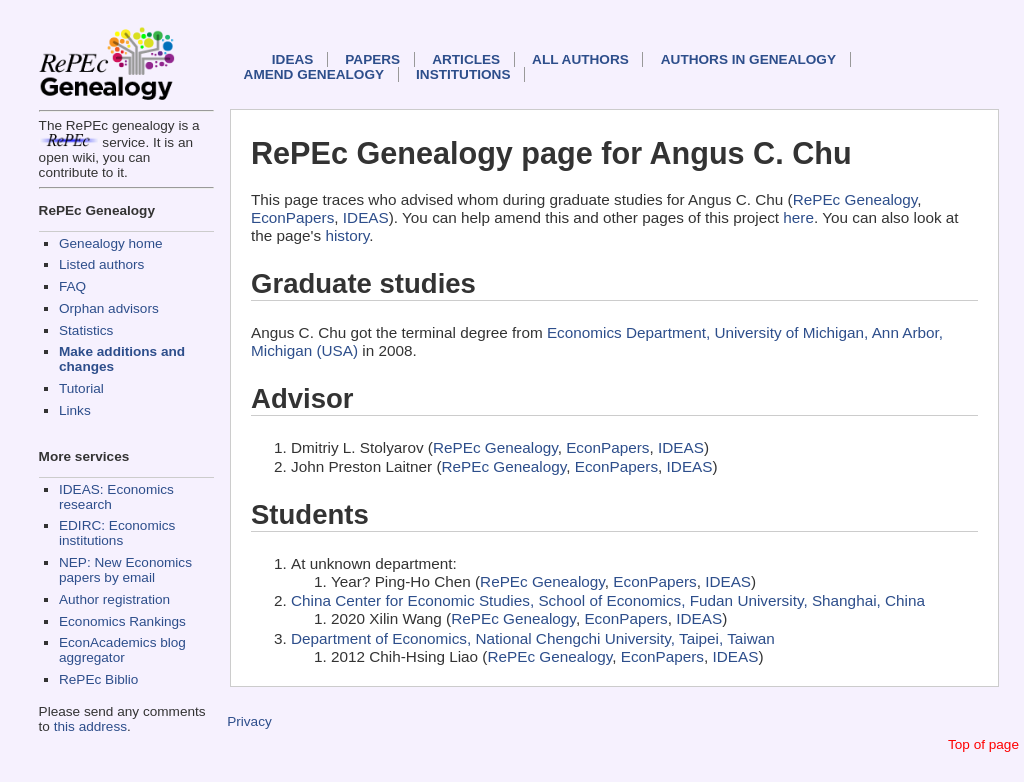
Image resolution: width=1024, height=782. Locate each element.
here (798, 217)
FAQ (72, 286)
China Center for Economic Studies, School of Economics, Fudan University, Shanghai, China (608, 600)
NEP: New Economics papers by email (125, 570)
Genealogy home (111, 243)
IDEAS (293, 59)
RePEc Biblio (98, 679)
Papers (372, 59)
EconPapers (292, 217)
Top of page (983, 744)
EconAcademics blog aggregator (122, 650)
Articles (466, 59)
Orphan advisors (109, 308)
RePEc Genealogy (855, 199)
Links (75, 410)
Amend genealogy (314, 74)
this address (90, 726)
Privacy (249, 721)
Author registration (114, 599)
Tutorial (81, 388)
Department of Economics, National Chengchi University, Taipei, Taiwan (533, 638)
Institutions (463, 74)
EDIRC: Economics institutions (117, 533)
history (347, 235)
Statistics (86, 330)
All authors (580, 59)
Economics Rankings (122, 621)
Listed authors (101, 264)
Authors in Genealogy (748, 59)
